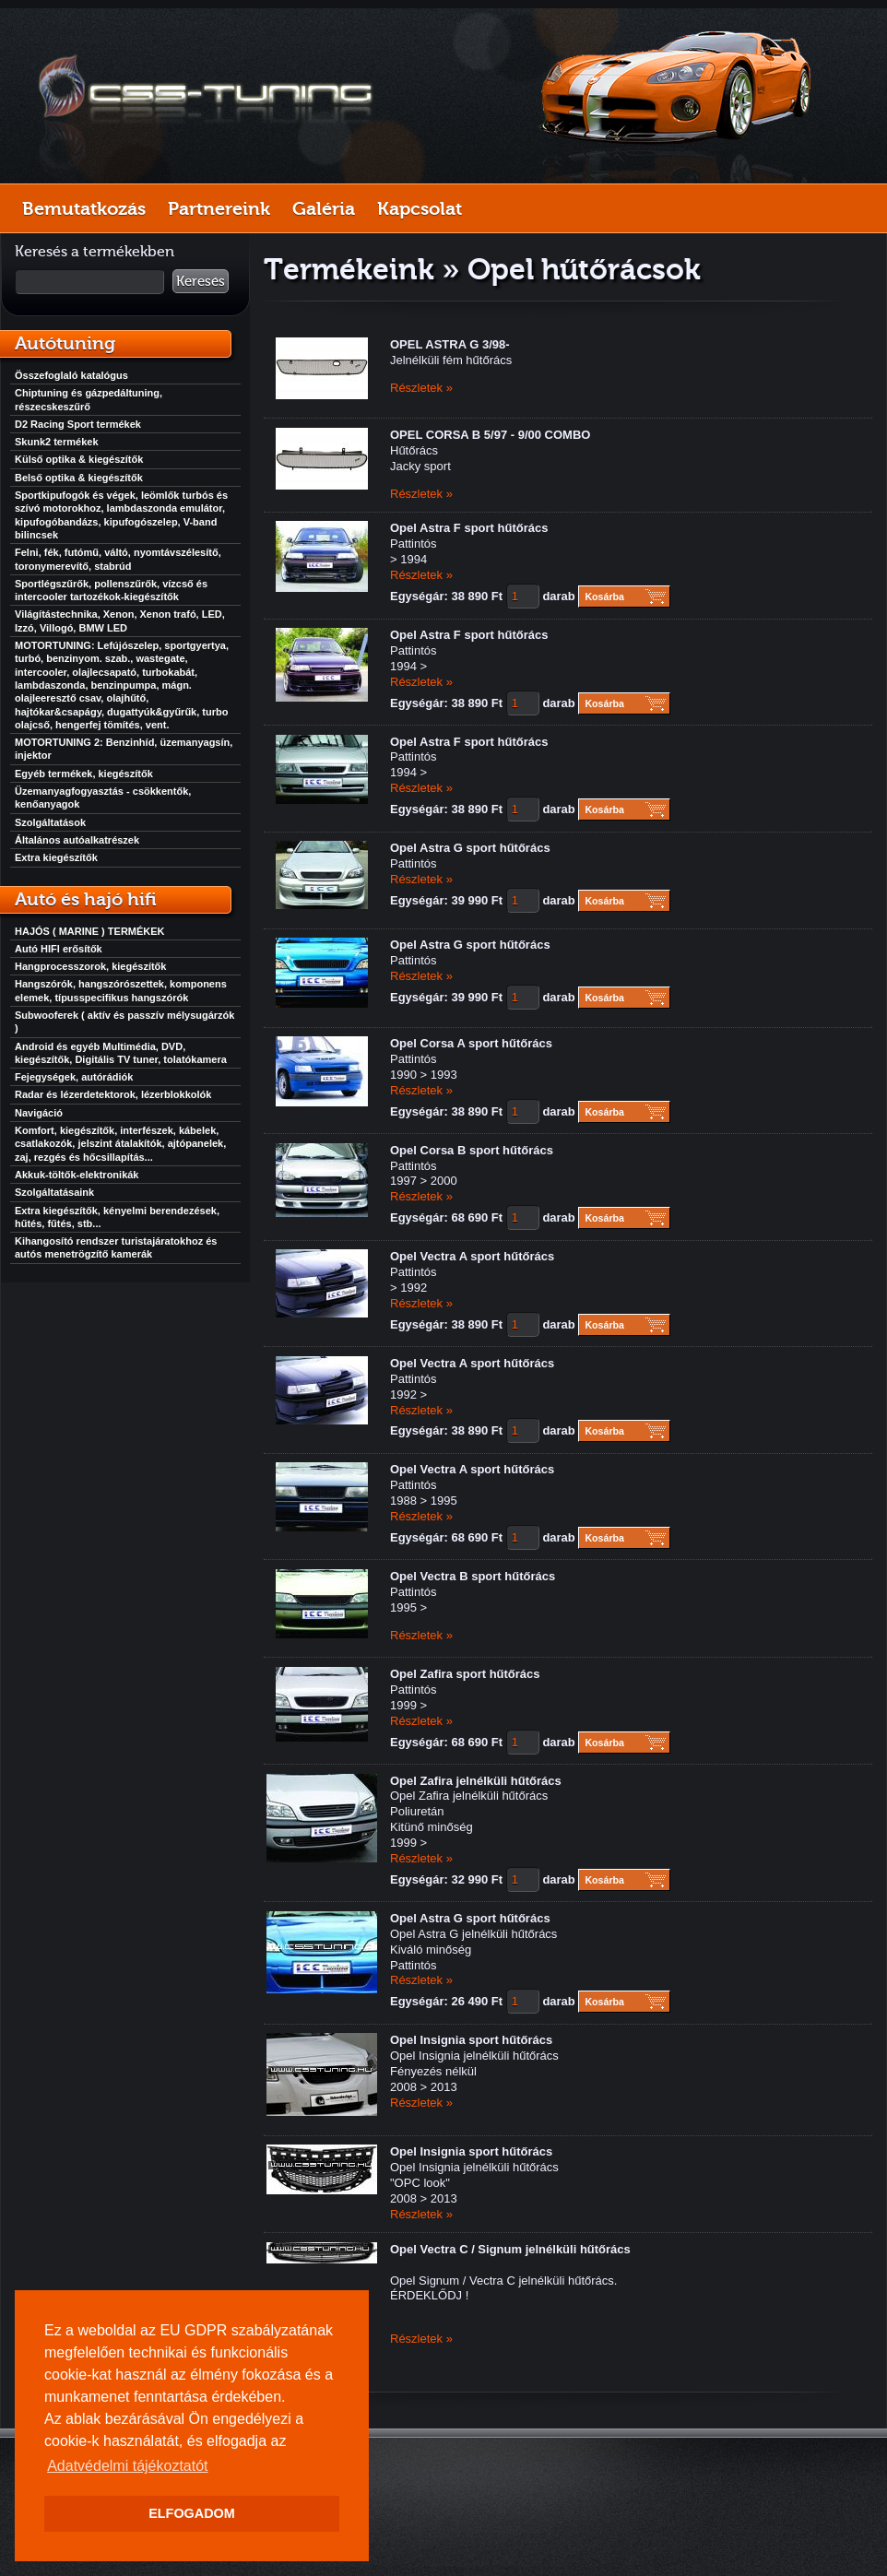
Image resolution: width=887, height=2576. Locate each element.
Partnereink (219, 208)
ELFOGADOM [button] (191, 2513)
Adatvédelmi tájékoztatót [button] (127, 2466)
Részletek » (421, 388)
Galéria (323, 208)
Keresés (200, 281)
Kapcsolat (419, 208)
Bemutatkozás (84, 208)
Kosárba (604, 596)
